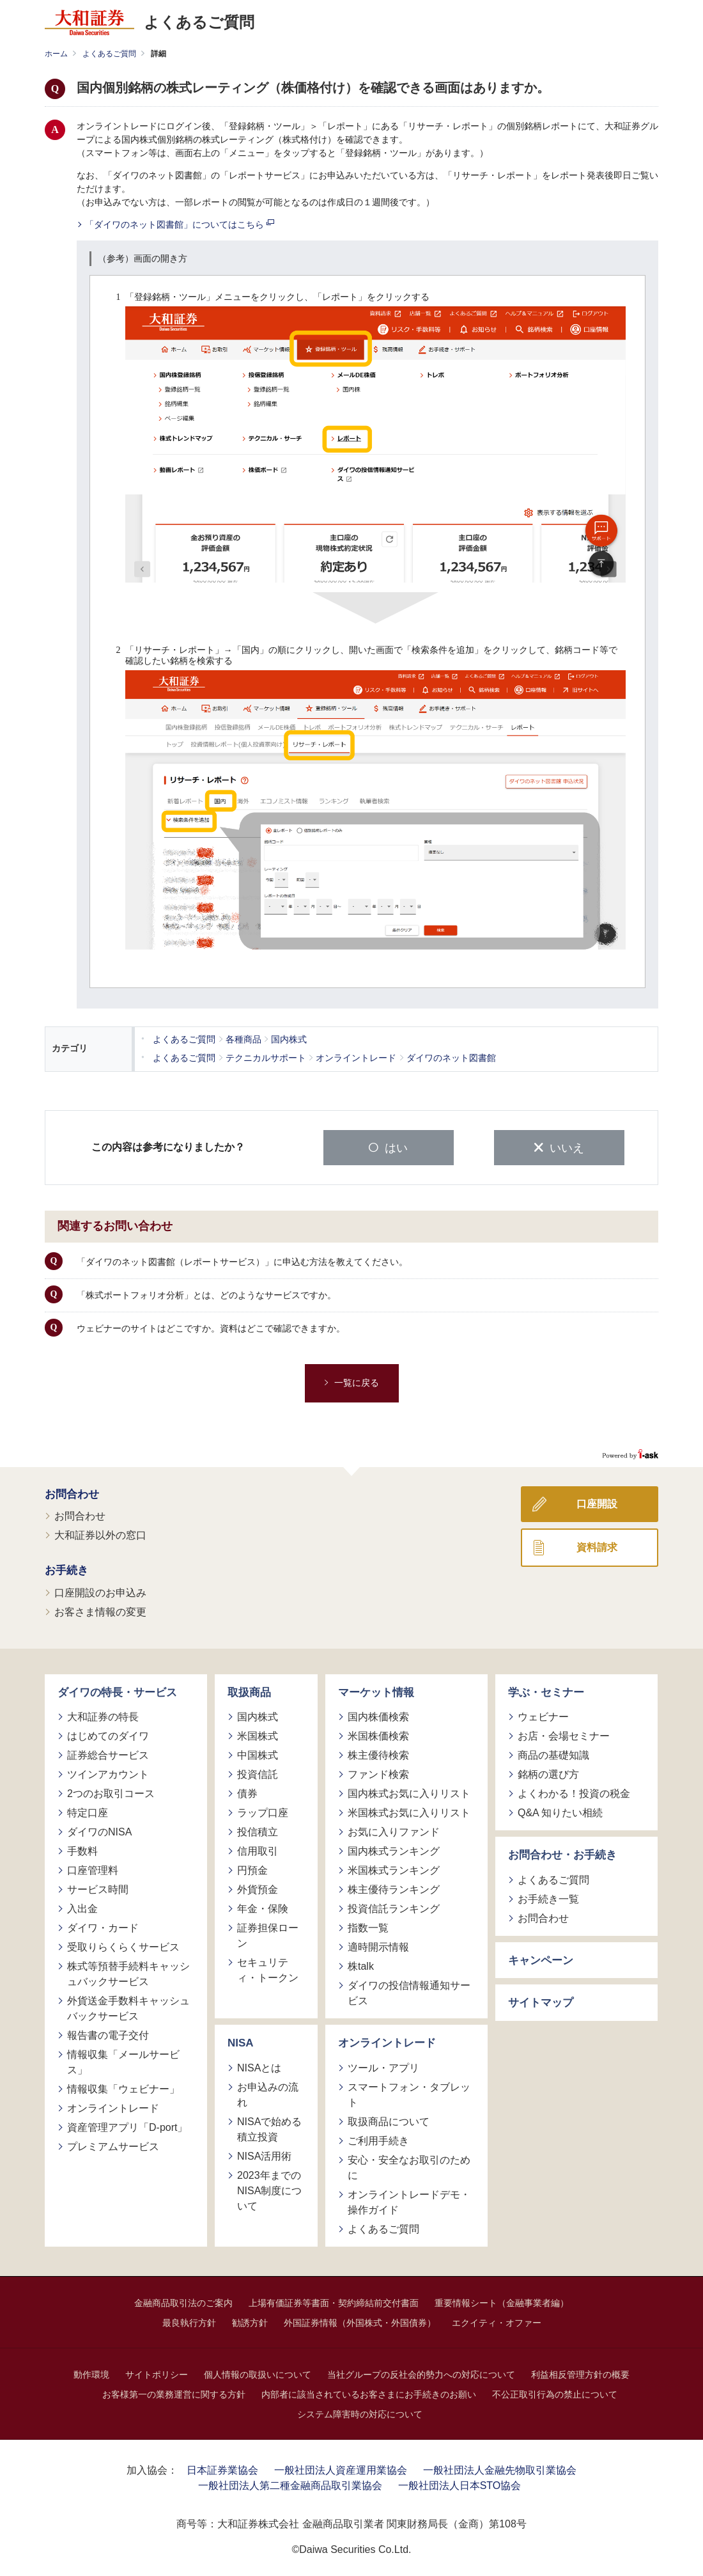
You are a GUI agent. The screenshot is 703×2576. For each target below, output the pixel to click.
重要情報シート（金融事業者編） (502, 2301)
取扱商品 (249, 1691)
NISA (241, 2042)
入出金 (82, 1907)
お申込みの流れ (267, 2093)
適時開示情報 (378, 1945)
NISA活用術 (264, 2154)
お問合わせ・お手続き (562, 1854)
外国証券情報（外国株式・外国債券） (360, 2321)
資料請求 (596, 1545)
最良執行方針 (189, 2321)
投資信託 (257, 1773)
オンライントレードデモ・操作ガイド (409, 2200)
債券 (247, 1792)
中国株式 (257, 1753)
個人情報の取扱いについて (257, 2373)
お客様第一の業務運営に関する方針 (173, 2392)
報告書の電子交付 (108, 2034)
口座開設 (596, 1501)
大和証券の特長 (103, 1715)
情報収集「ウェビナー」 (123, 2087)
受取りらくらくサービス (123, 1945)
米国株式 (257, 1734)
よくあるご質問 (109, 53)
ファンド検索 (378, 1773)
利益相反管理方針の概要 (580, 2373)
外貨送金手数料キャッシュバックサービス (128, 2007)
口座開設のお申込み (100, 1590)
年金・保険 (262, 1907)
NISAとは (259, 2066)
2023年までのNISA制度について (269, 2189)
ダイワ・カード (103, 1926)
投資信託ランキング (394, 1907)
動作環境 (91, 2373)
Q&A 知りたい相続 (560, 1811)
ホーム (56, 53)
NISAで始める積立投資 (269, 2127)
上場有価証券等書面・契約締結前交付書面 (334, 2301)
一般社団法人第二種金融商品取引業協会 (290, 2483)
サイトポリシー (156, 2373)
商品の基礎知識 (553, 1753)
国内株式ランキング (394, 1849)
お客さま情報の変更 (100, 1610)
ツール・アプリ (383, 2066)
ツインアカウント (108, 1773)
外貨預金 (257, 1888)
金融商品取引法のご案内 (183, 2301)
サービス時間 (97, 1888)
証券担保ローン (267, 1934)
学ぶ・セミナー (546, 1691)
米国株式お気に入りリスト (409, 1811)
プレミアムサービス (113, 2145)
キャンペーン (540, 1958)
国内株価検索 (378, 1715)
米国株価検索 (378, 1734)
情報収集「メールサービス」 (123, 2061)
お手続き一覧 (548, 1897)
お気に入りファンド (394, 1830)
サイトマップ (540, 2001)
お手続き (66, 1569)
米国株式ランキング (394, 1869)
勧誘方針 (250, 2321)
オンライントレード (113, 2106)
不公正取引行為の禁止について (554, 2392)
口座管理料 (92, 1869)
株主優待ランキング (394, 1888)
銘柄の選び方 (548, 1773)
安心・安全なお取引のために (409, 2166)
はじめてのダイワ (108, 1734)
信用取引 (257, 1849)
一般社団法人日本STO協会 (459, 2483)
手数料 (82, 1849)
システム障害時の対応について (359, 2412)
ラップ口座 (262, 1811)
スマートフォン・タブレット (409, 2093)
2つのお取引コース (111, 1792)
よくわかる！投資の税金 (574, 1792)
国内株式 (257, 1715)
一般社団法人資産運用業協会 (340, 2468)
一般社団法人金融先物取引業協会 (499, 2468)
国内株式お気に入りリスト (409, 1792)
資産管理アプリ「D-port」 (127, 2126)
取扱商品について (388, 2119)
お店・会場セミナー (564, 1734)
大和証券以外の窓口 (100, 1533)
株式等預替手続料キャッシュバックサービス (128, 1972)
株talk (361, 1964)
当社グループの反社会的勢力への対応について (421, 2373)
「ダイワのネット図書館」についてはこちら (179, 224)
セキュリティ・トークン (267, 1969)
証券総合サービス (108, 1753)
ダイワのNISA (99, 1830)
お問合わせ (72, 1492)
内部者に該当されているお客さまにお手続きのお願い (368, 2392)
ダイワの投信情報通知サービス (409, 1992)
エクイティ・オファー (496, 2321)
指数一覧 (368, 1926)
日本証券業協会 (222, 2468)
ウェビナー (543, 1715)
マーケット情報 (376, 1691)
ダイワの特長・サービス (117, 1691)
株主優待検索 (378, 1753)
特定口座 (87, 1811)
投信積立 (257, 1830)
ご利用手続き (378, 2138)
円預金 (252, 1869)
